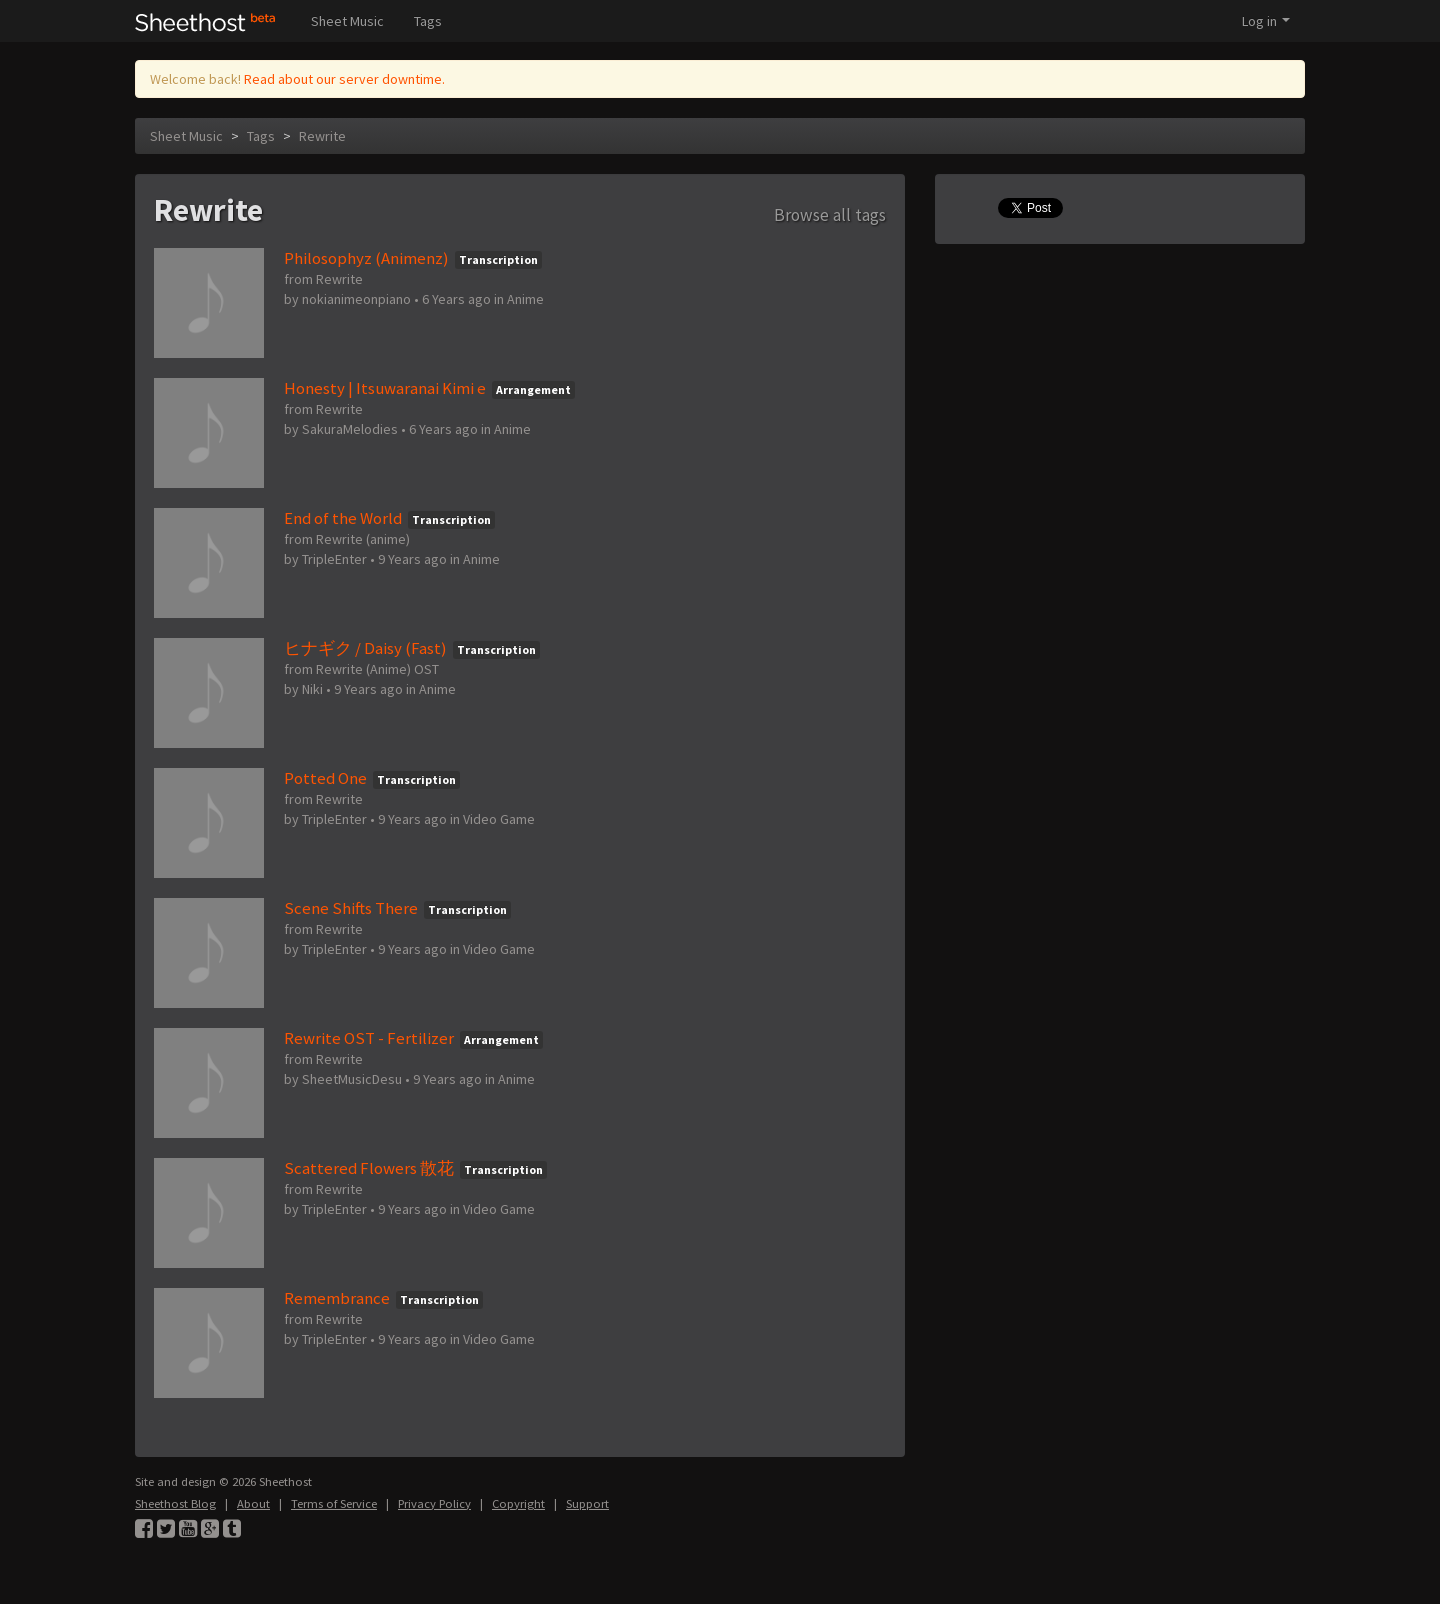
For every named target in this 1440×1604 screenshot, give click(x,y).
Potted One (325, 778)
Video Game (499, 819)
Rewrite (322, 136)
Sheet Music (347, 21)
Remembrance (337, 1298)
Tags (428, 21)
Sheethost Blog (175, 1503)
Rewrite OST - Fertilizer (369, 1038)
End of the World (343, 518)
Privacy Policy (434, 1503)
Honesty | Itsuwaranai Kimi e (385, 388)
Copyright (518, 1503)
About (253, 1503)
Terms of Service (334, 1503)
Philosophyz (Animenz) (366, 258)
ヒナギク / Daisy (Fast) (365, 648)
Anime (525, 299)
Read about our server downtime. (344, 79)
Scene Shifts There (351, 908)
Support (587, 1503)
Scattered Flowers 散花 (369, 1168)
